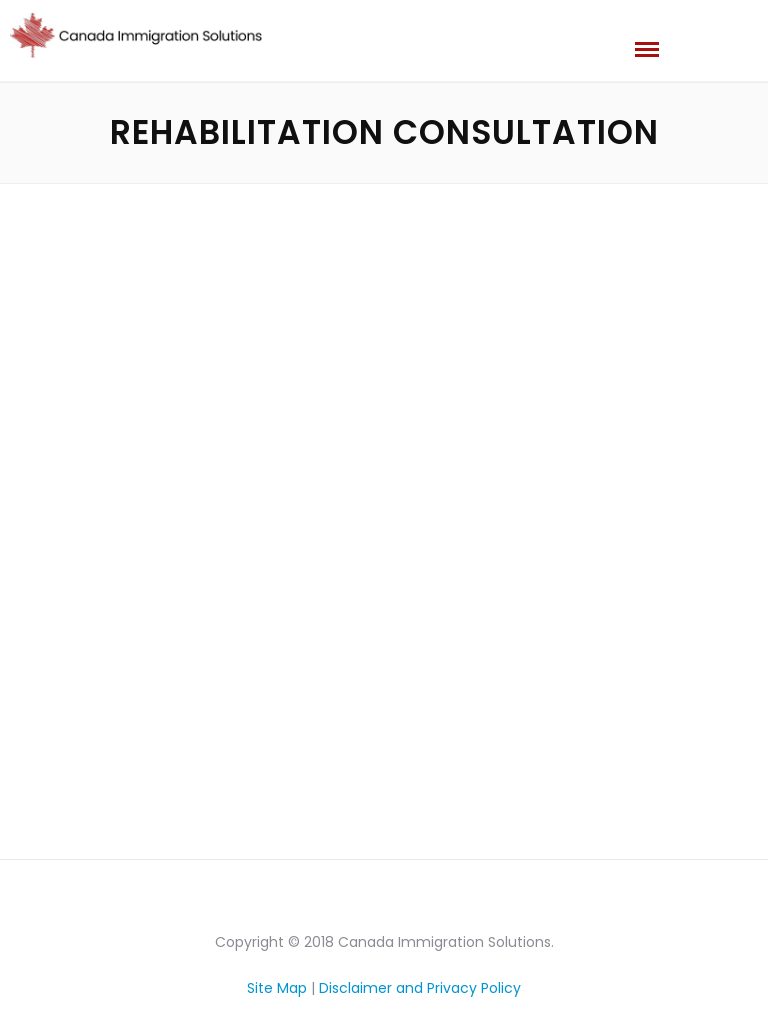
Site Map (277, 988)
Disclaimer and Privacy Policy (420, 988)
